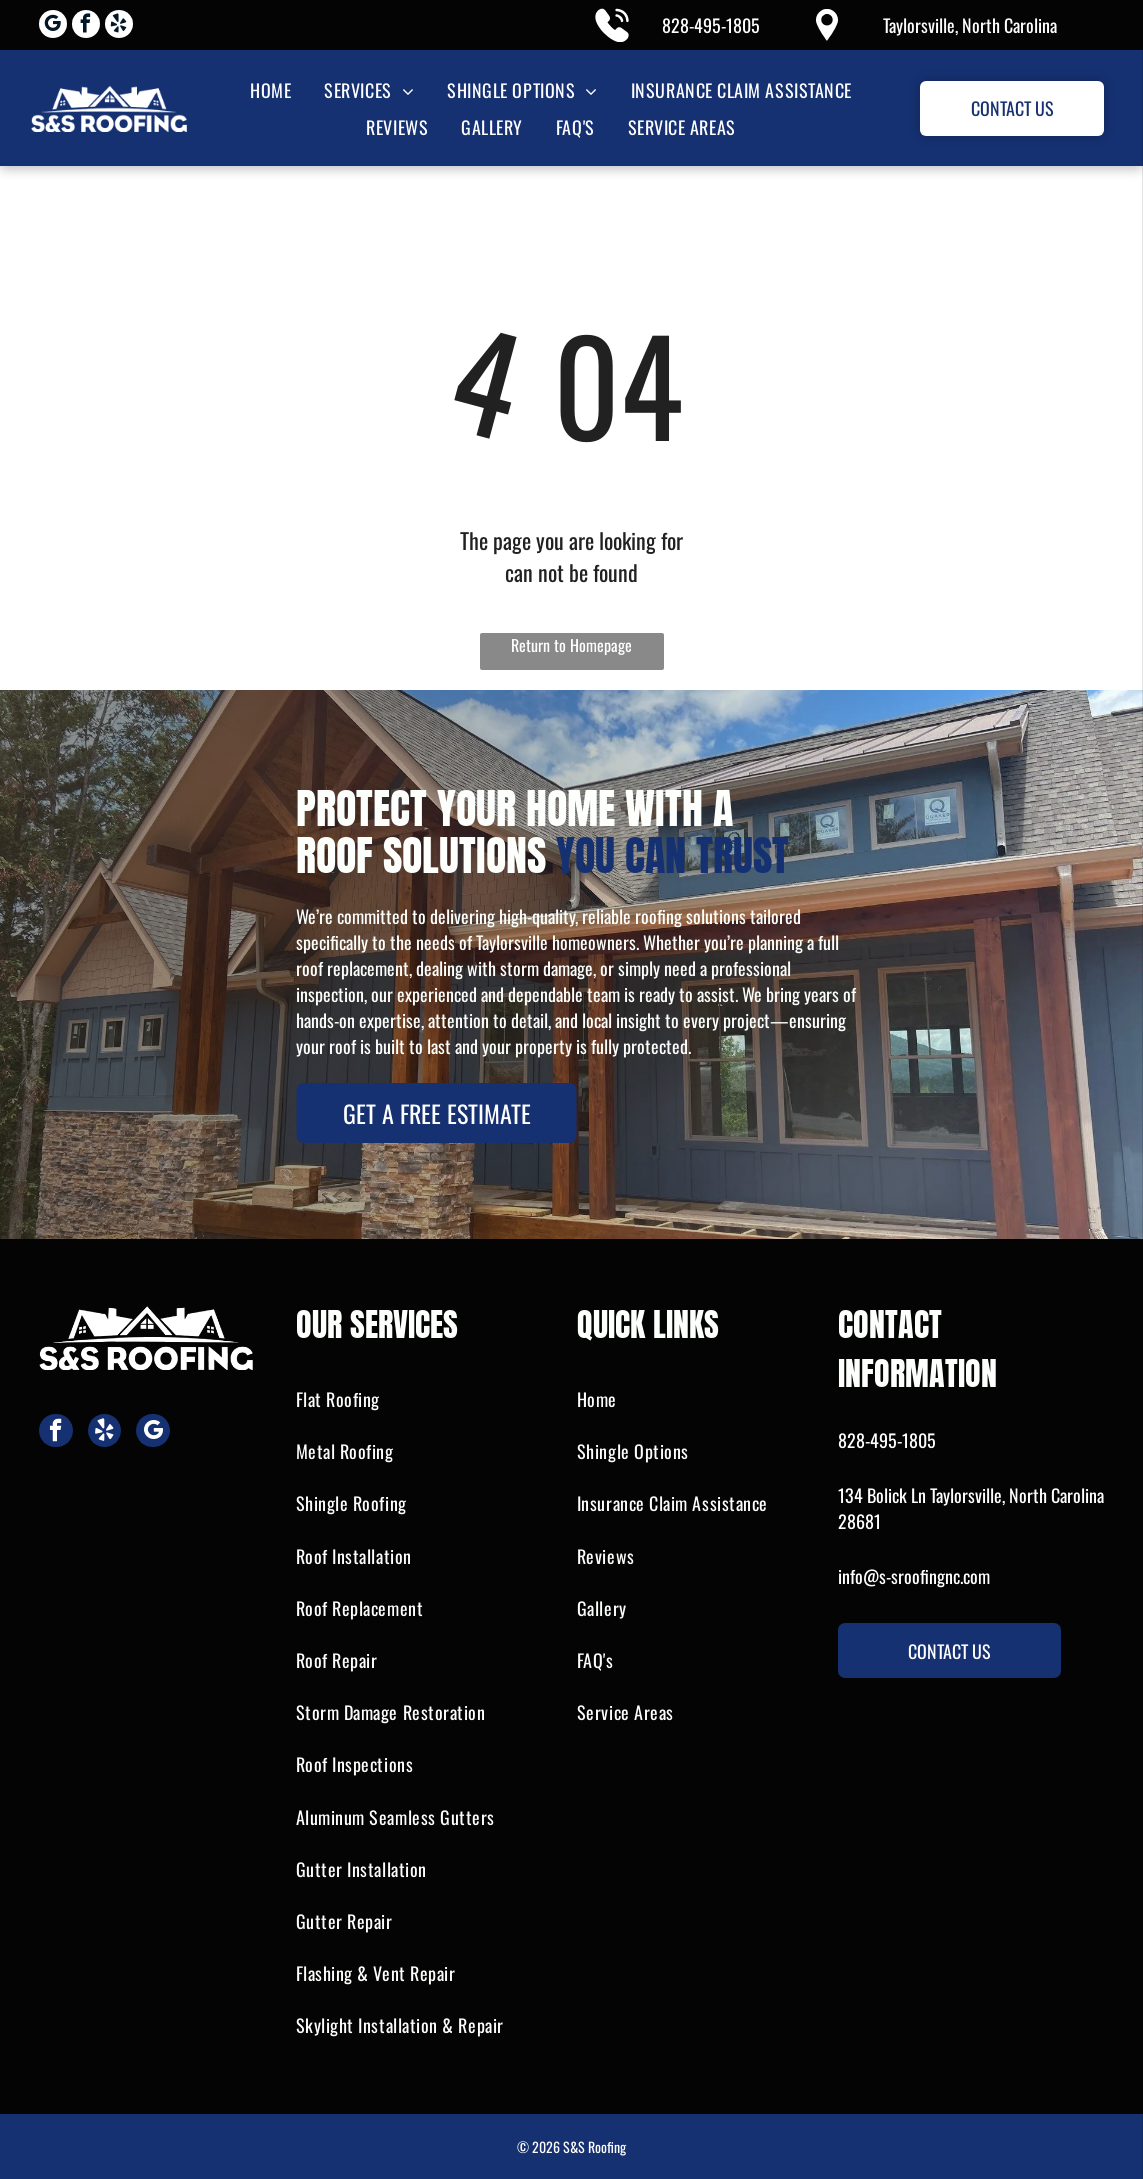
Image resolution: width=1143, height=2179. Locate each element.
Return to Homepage (571, 645)
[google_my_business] (53, 26)
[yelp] (119, 26)
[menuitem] (269, 89)
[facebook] (86, 26)
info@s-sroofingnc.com (914, 1576)
